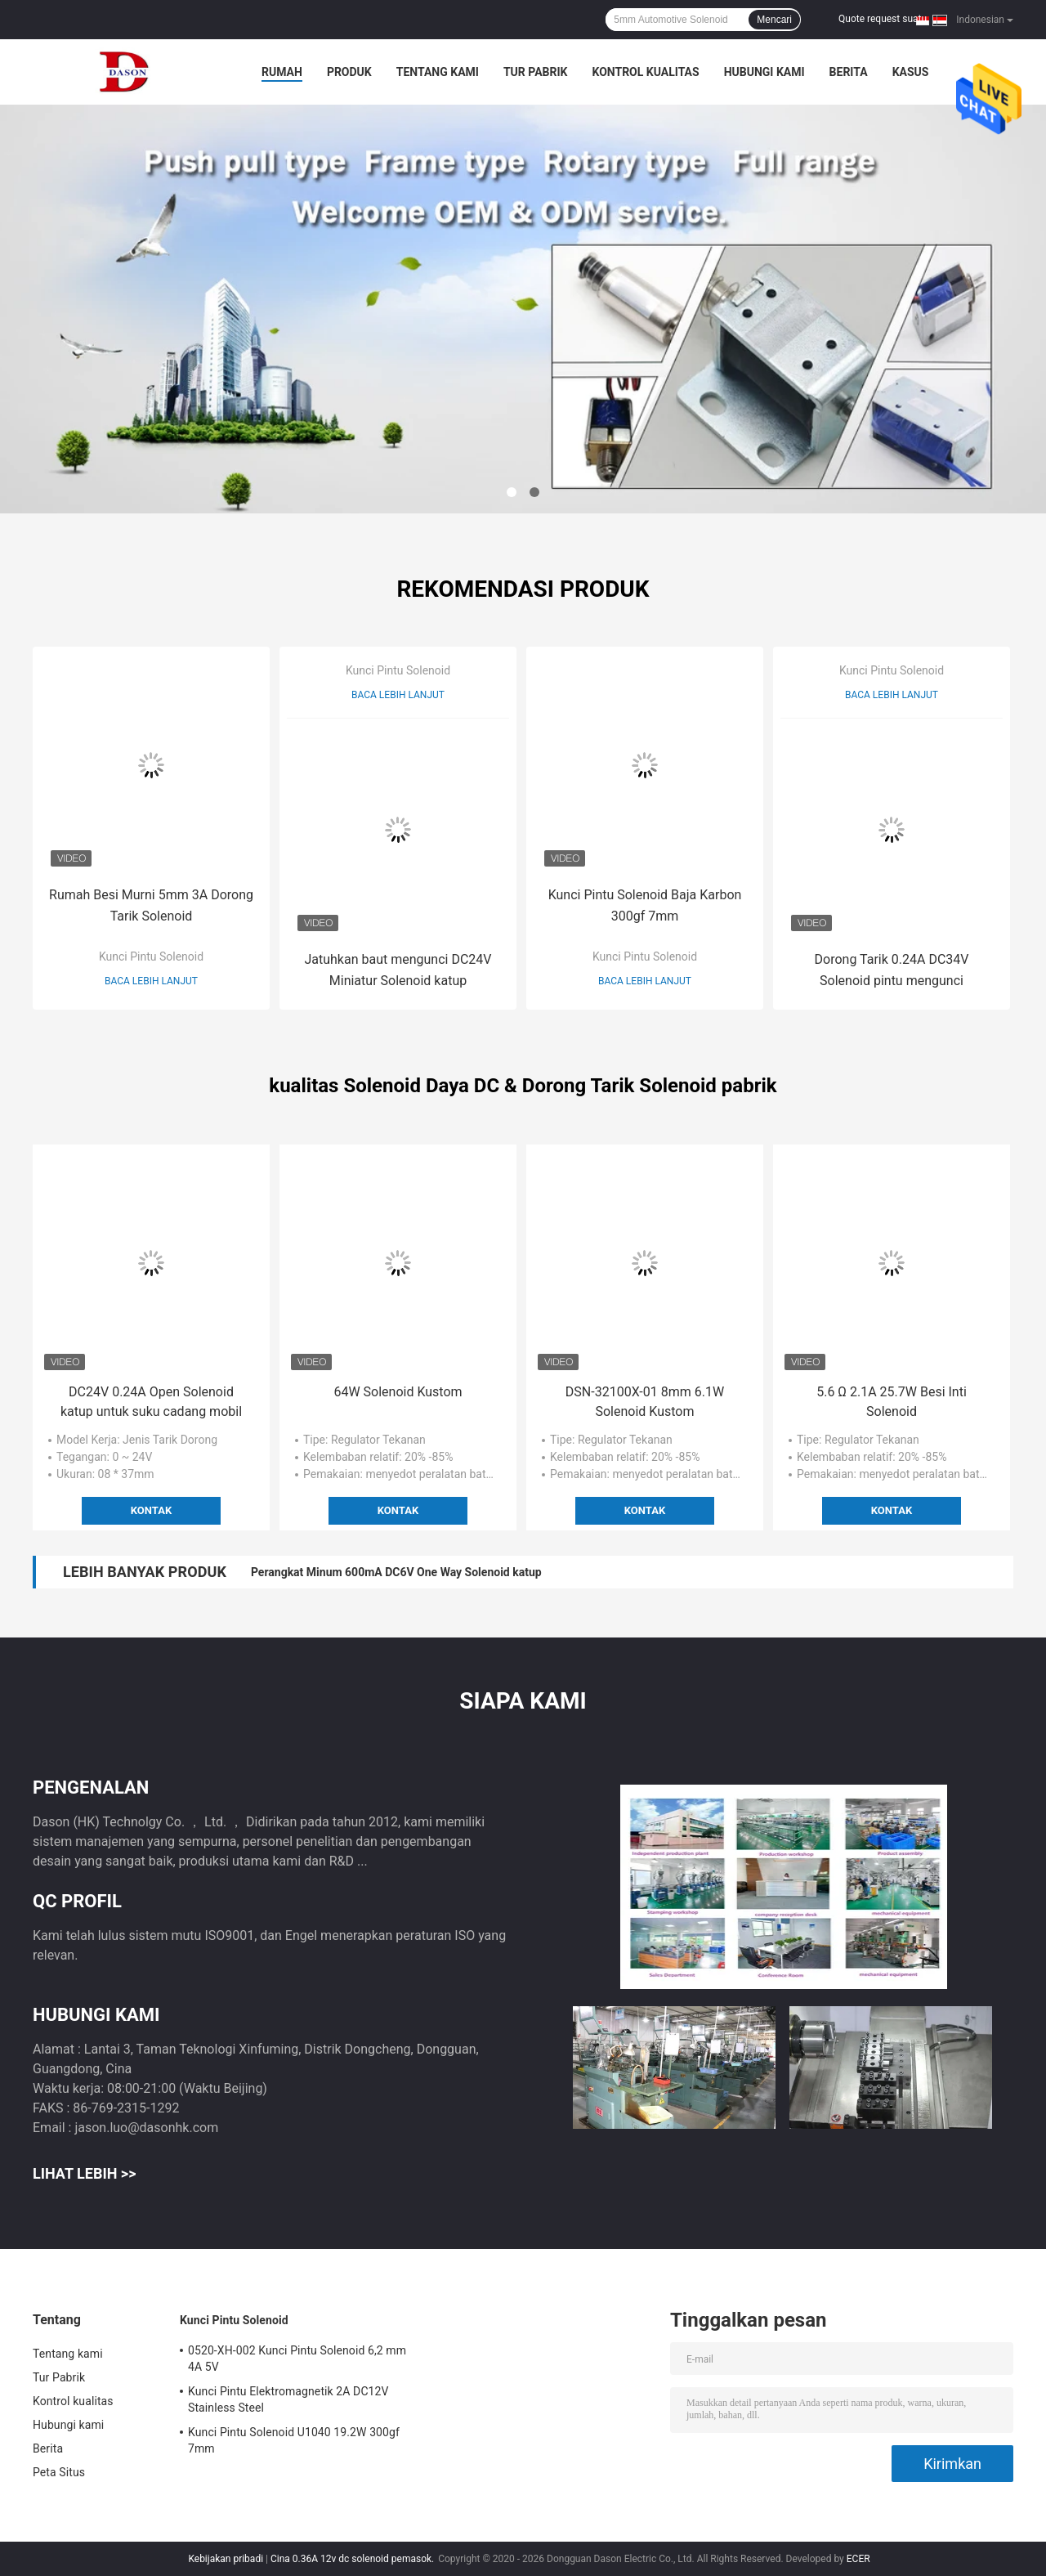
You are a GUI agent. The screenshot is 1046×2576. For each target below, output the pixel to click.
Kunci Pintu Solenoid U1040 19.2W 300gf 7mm (294, 2440)
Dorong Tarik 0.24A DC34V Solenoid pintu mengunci (892, 970)
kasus (910, 71)
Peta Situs (59, 2472)
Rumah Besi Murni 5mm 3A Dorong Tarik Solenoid (151, 905)
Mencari (774, 19)
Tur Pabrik (535, 71)
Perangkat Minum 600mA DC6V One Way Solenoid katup (396, 1572)
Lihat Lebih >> (84, 2173)
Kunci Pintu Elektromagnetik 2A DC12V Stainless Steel (288, 2399)
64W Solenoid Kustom (397, 1392)
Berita (848, 71)
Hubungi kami (764, 71)
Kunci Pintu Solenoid (151, 956)
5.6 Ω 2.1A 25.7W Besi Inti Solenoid (891, 1401)
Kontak (151, 1510)
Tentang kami (437, 71)
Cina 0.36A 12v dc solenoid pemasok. (353, 2559)
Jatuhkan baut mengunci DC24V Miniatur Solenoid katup (397, 970)
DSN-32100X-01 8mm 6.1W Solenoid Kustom (644, 1401)
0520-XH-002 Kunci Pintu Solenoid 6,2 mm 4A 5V (297, 2358)
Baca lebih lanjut (151, 981)
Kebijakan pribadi (225, 2559)
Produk (349, 71)
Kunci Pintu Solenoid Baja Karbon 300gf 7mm (645, 905)
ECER (858, 2559)
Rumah (282, 71)
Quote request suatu (882, 19)
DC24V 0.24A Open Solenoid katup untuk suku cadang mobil (151, 1401)
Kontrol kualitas (645, 71)
